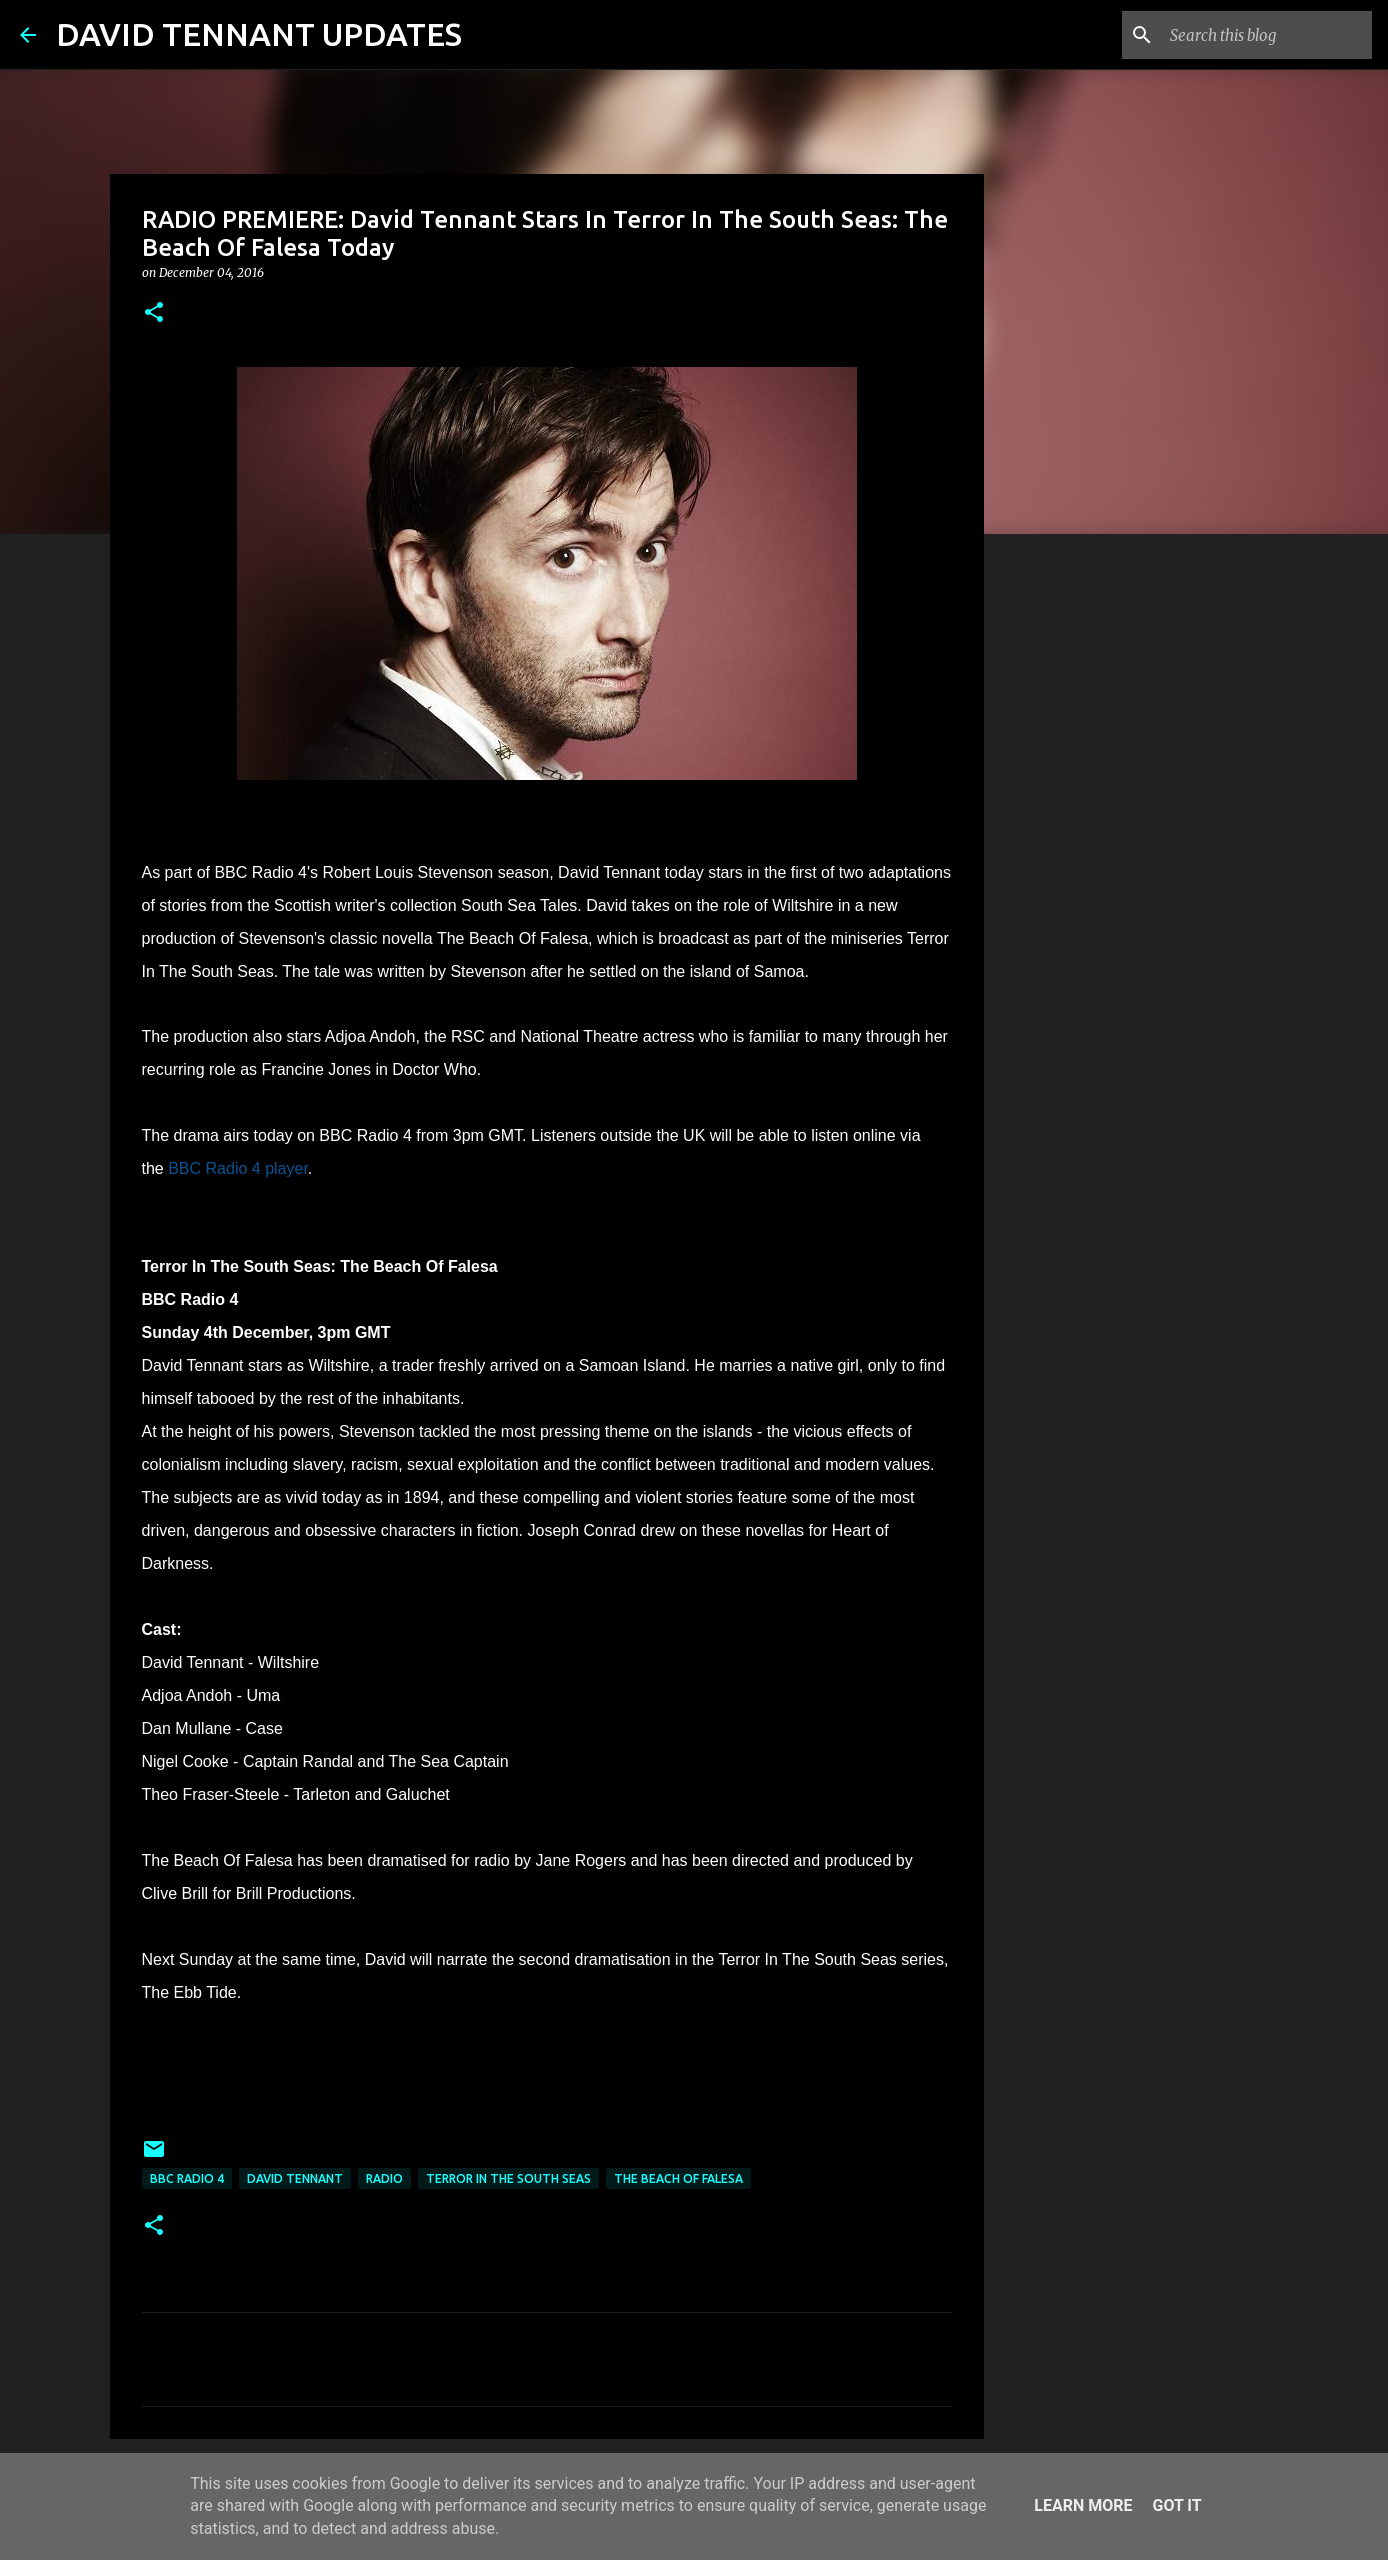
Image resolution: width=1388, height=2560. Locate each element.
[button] (154, 313)
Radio (384, 2178)
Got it (1176, 2505)
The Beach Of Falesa (678, 2178)
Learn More (1083, 2505)
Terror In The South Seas (508, 2178)
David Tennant (295, 2178)
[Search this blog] (1267, 35)
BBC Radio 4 (187, 2178)
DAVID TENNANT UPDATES (259, 34)
